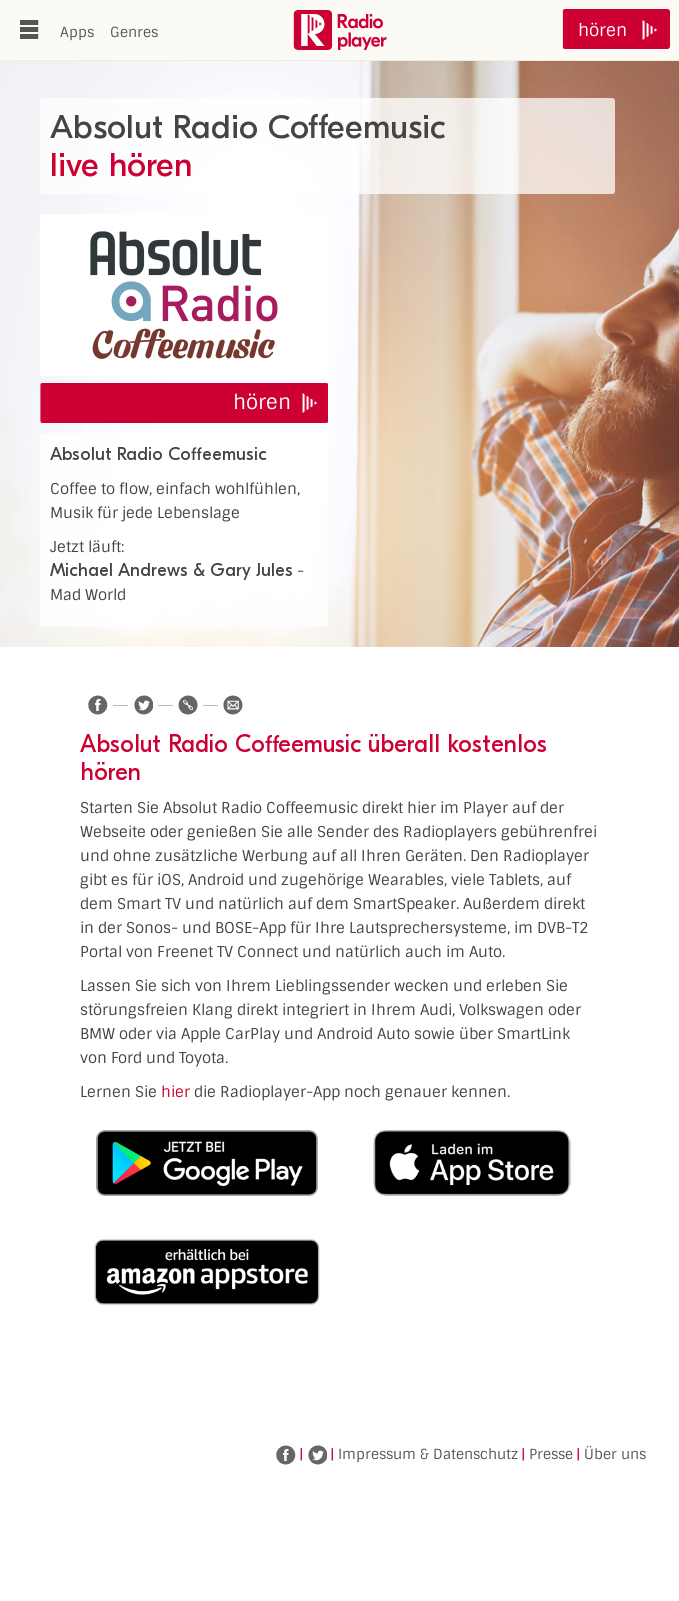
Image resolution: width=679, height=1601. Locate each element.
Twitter (317, 1455)
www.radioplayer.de (340, 30)
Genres (134, 32)
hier (175, 1092)
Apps (77, 32)
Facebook (286, 1455)
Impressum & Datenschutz (428, 1454)
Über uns (615, 1454)
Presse (551, 1454)
